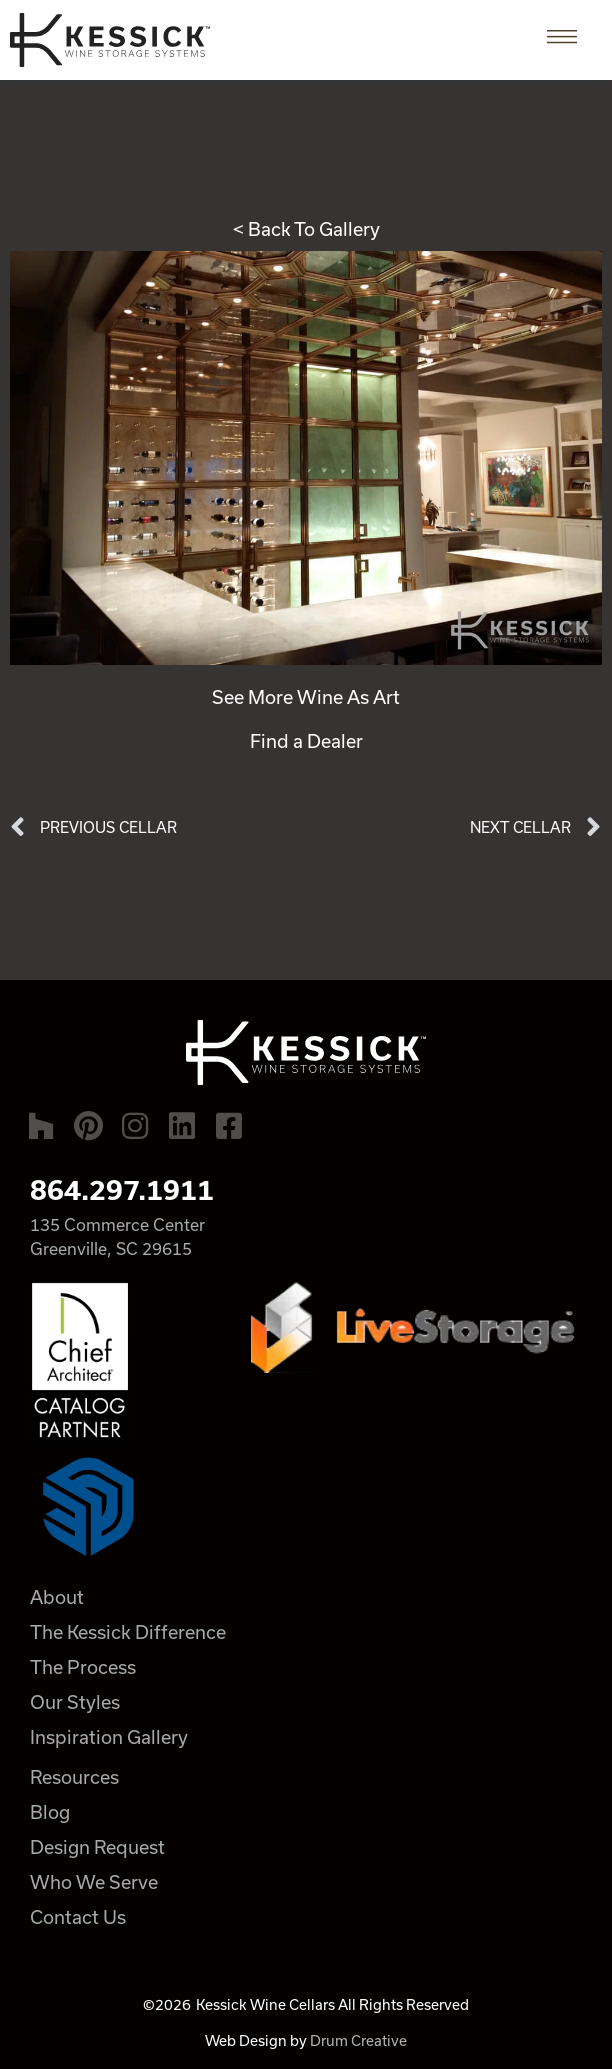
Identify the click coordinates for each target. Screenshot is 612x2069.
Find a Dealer (306, 741)
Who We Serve (94, 1882)
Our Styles (75, 1702)
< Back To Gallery (306, 229)
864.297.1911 (122, 1190)
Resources (74, 1777)
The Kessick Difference (128, 1632)
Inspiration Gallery (109, 1737)
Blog (50, 1812)
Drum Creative (358, 2040)
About (57, 1597)
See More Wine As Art (306, 697)
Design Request (97, 1847)
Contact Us (78, 1917)
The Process (83, 1667)
